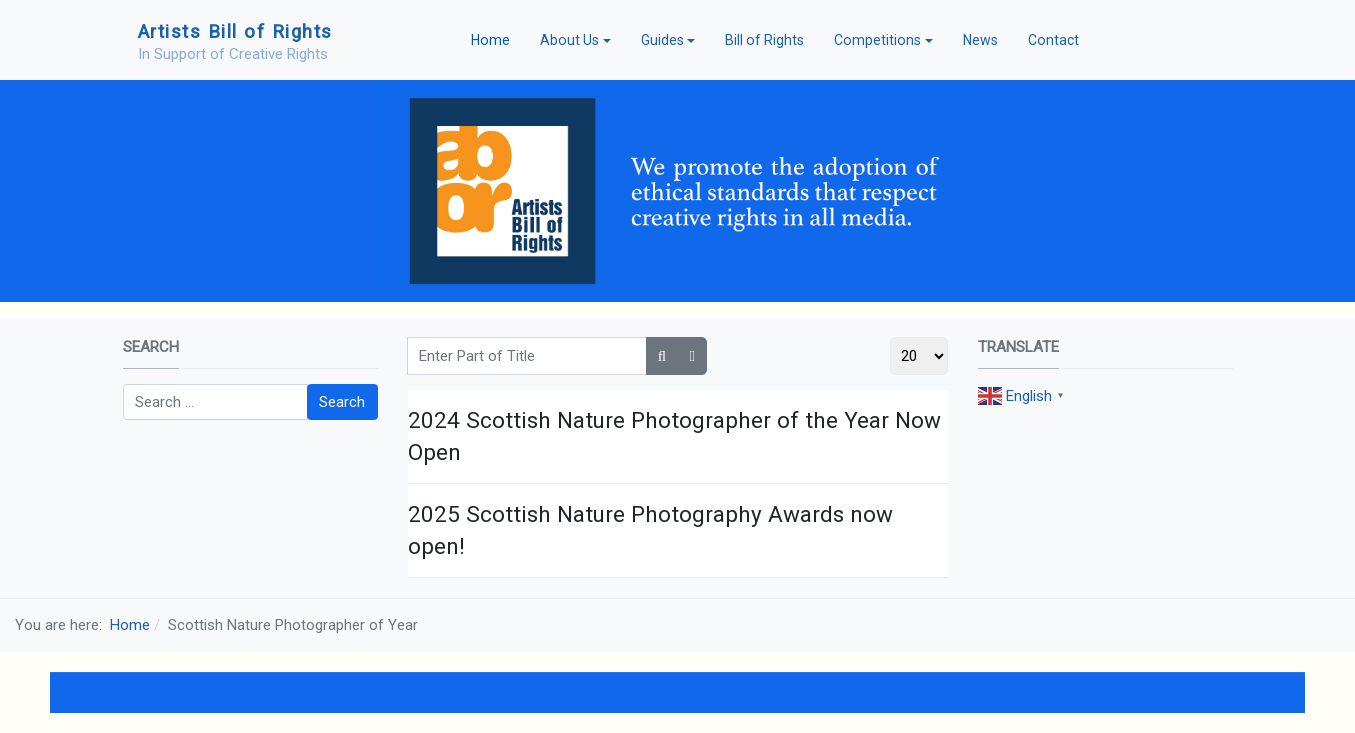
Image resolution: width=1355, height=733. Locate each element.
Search (342, 402)
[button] (575, 40)
